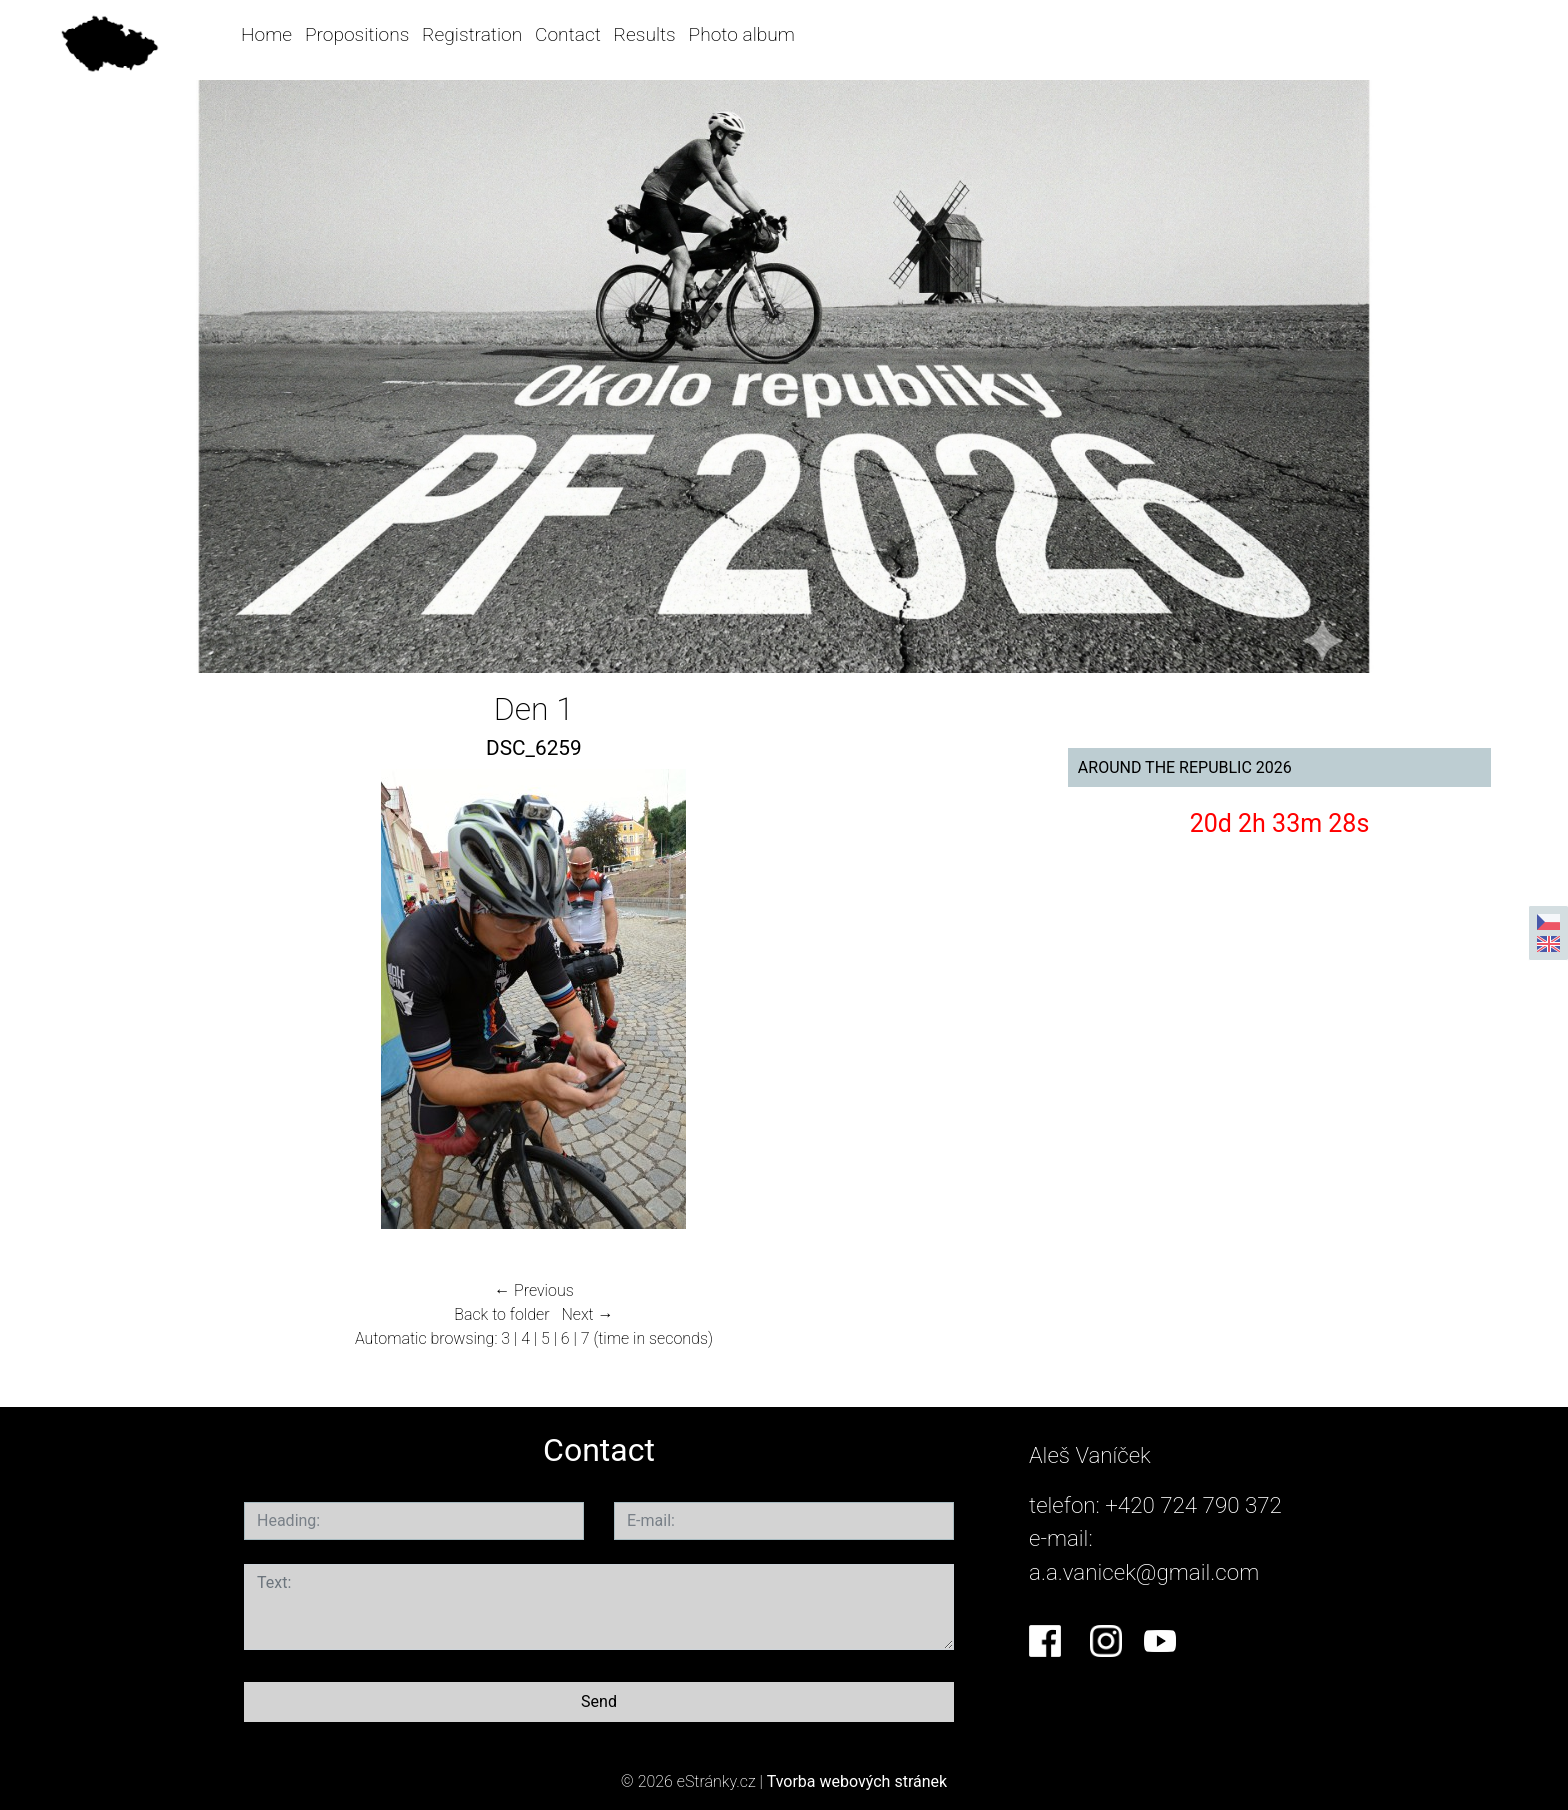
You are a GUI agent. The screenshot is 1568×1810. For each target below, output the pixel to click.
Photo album (742, 34)
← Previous (534, 1290)
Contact (568, 34)
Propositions (357, 34)
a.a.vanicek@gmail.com (1144, 1572)
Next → (587, 1314)
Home (266, 34)
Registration (472, 34)
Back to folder (501, 1314)
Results (645, 34)
